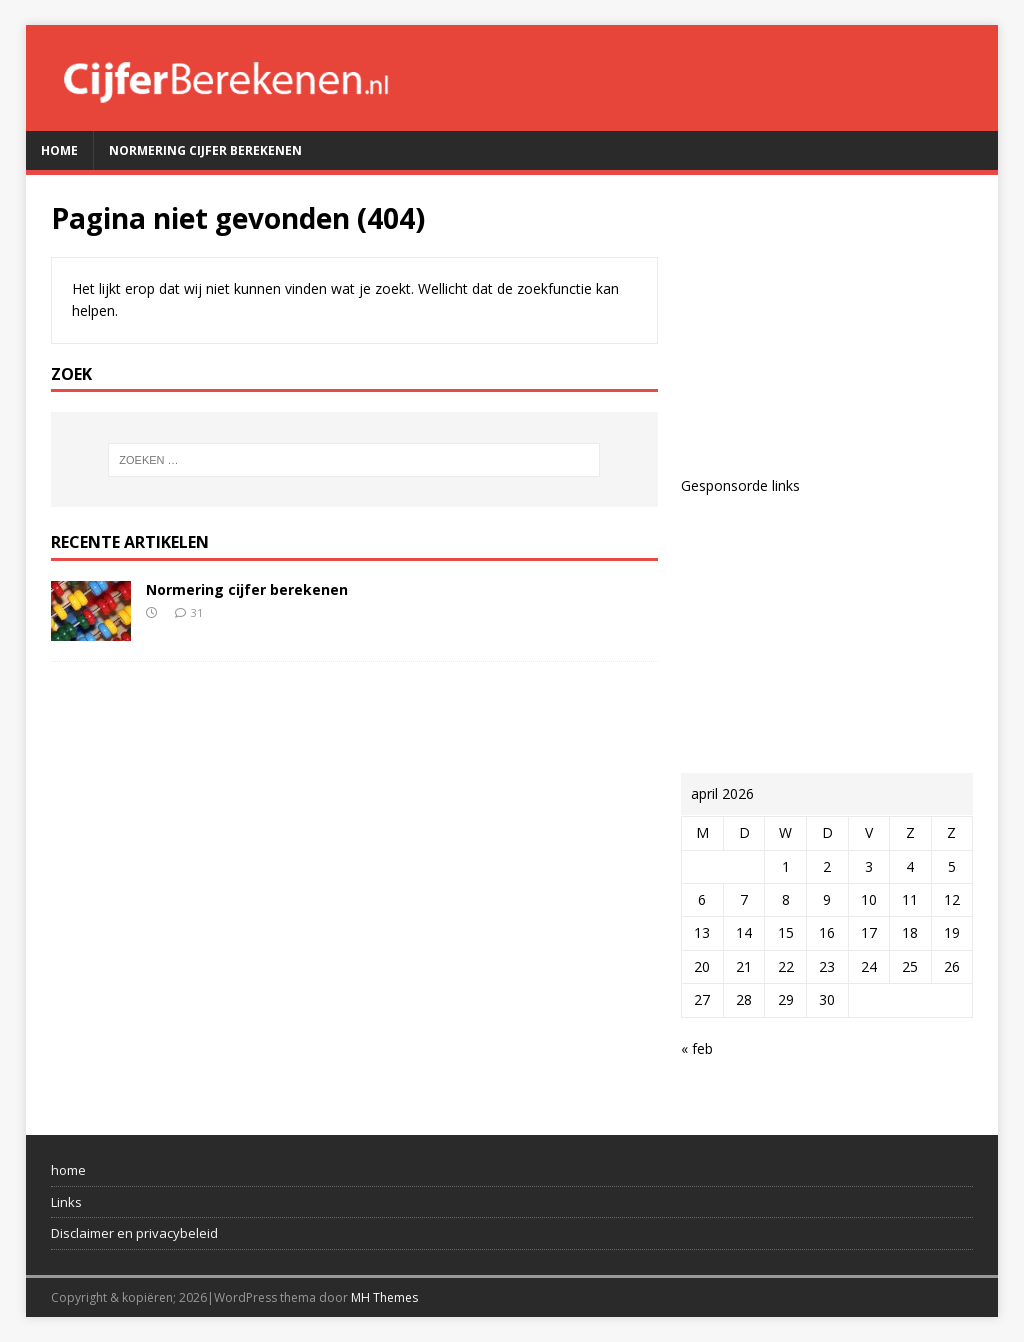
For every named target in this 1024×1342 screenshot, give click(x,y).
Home (59, 150)
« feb (697, 1048)
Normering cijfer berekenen (205, 150)
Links (66, 1202)
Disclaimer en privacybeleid (134, 1233)
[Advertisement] (827, 325)
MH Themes (384, 1297)
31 (197, 612)
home (68, 1170)
